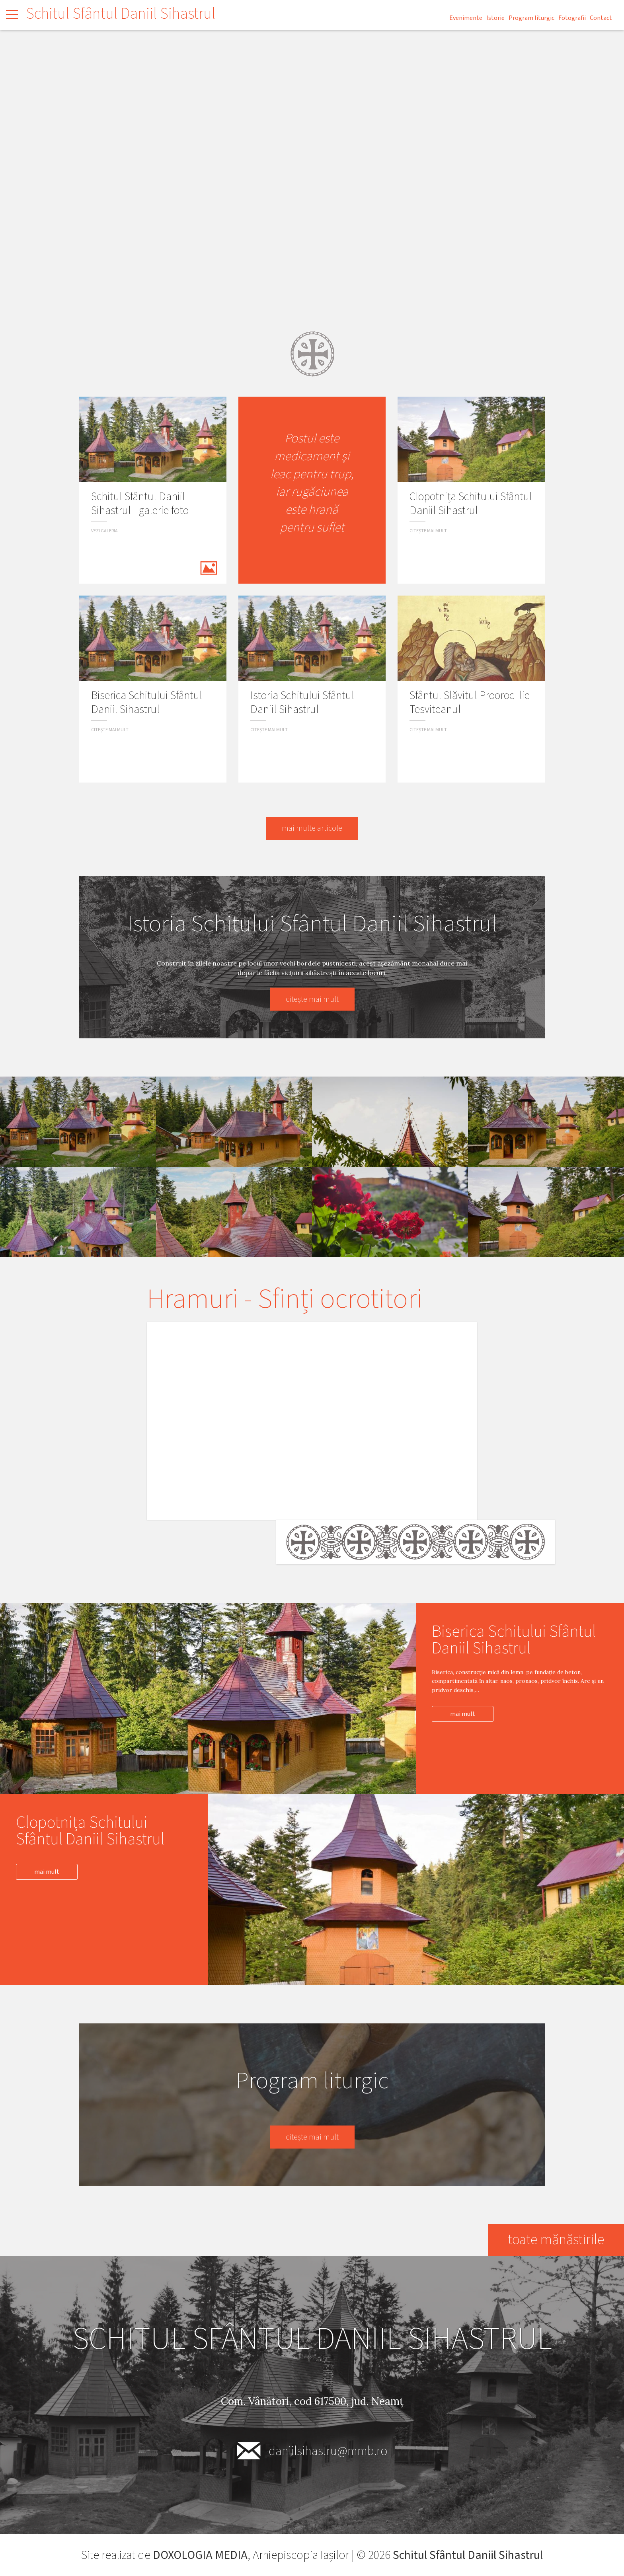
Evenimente (465, 18)
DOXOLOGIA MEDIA (200, 2555)
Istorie (495, 18)
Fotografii (572, 18)
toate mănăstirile (555, 2239)
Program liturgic (531, 18)
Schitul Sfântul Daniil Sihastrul (120, 13)
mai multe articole (312, 828)
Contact (601, 18)
